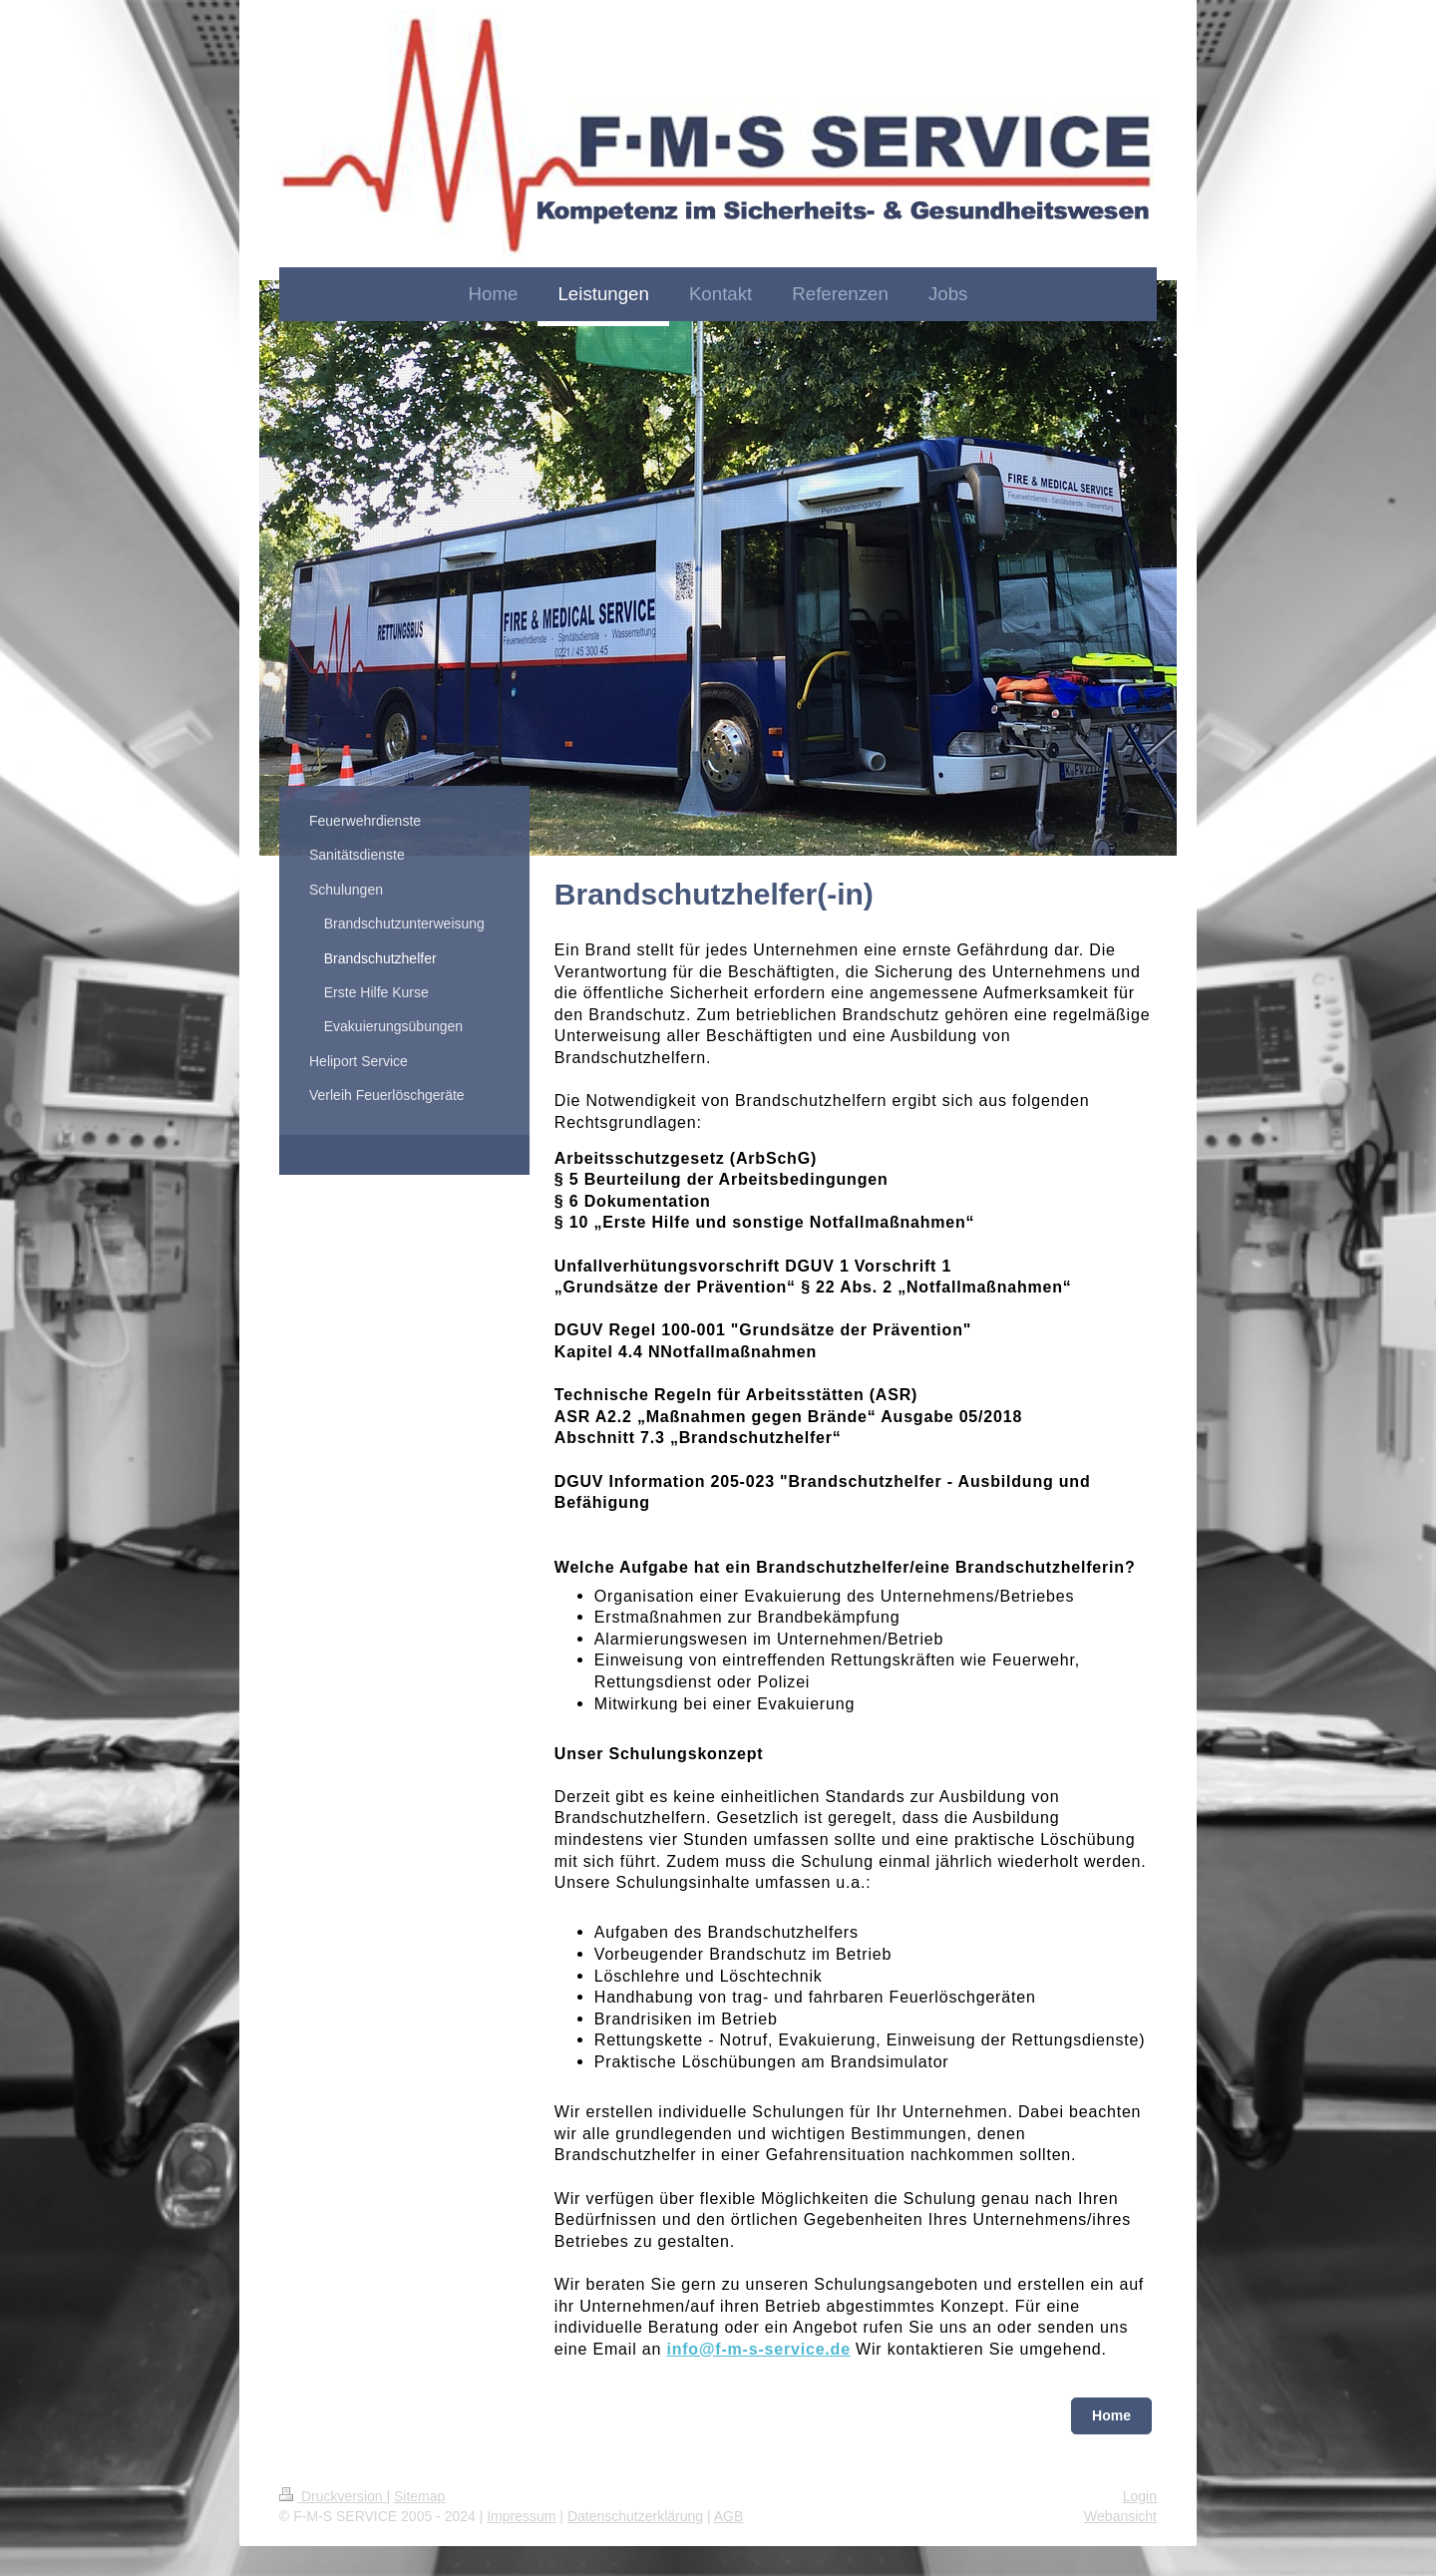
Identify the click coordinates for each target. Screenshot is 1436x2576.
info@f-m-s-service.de (758, 2349)
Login (1140, 2496)
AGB (729, 2516)
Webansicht (1120, 2516)
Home (1111, 2415)
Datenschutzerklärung (635, 2516)
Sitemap (419, 2496)
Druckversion (332, 2496)
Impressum (521, 2516)
